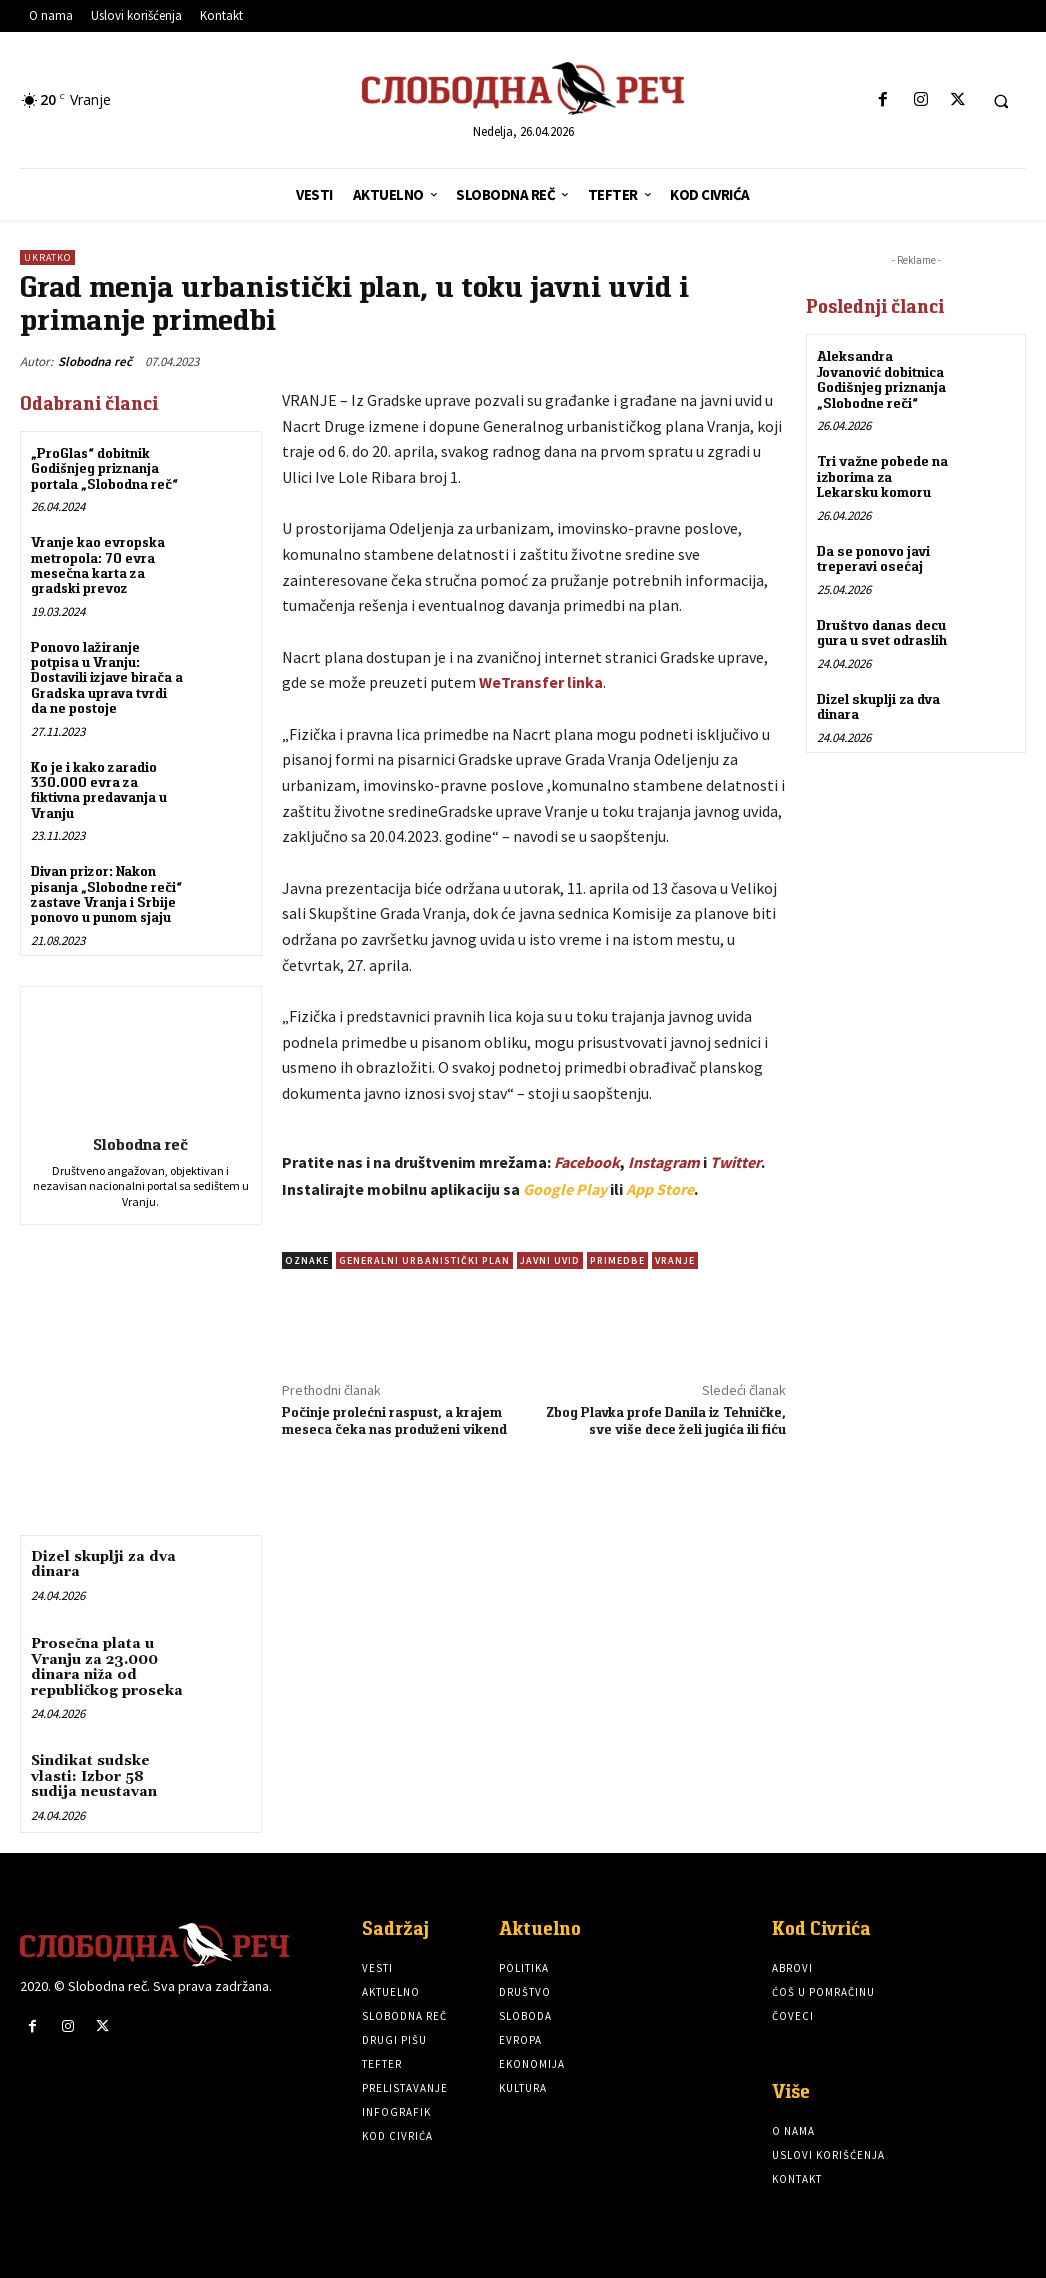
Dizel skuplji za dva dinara (103, 1564)
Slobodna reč (95, 361)
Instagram (664, 1162)
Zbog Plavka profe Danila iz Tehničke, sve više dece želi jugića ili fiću (666, 1420)
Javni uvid (550, 1260)
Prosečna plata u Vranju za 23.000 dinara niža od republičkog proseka (107, 1667)
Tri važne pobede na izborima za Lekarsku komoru (882, 476)
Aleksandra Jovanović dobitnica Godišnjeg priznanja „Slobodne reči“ (881, 379)
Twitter (735, 1162)
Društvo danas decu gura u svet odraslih (881, 631)
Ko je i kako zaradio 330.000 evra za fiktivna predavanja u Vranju (99, 790)
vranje (675, 1260)
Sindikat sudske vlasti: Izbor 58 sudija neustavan (94, 1776)
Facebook (587, 1162)
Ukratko (47, 257)
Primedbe (617, 1260)
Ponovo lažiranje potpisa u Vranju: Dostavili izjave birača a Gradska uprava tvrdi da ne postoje (107, 678)
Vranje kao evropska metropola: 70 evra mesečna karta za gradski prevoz (98, 565)
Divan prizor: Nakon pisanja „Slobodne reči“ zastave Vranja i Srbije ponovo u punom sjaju (106, 894)
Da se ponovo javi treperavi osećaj (873, 557)
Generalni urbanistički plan (424, 1260)
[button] (1001, 101)
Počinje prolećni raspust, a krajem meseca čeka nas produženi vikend (394, 1420)
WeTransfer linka (541, 682)
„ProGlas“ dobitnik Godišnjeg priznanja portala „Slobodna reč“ (104, 468)
